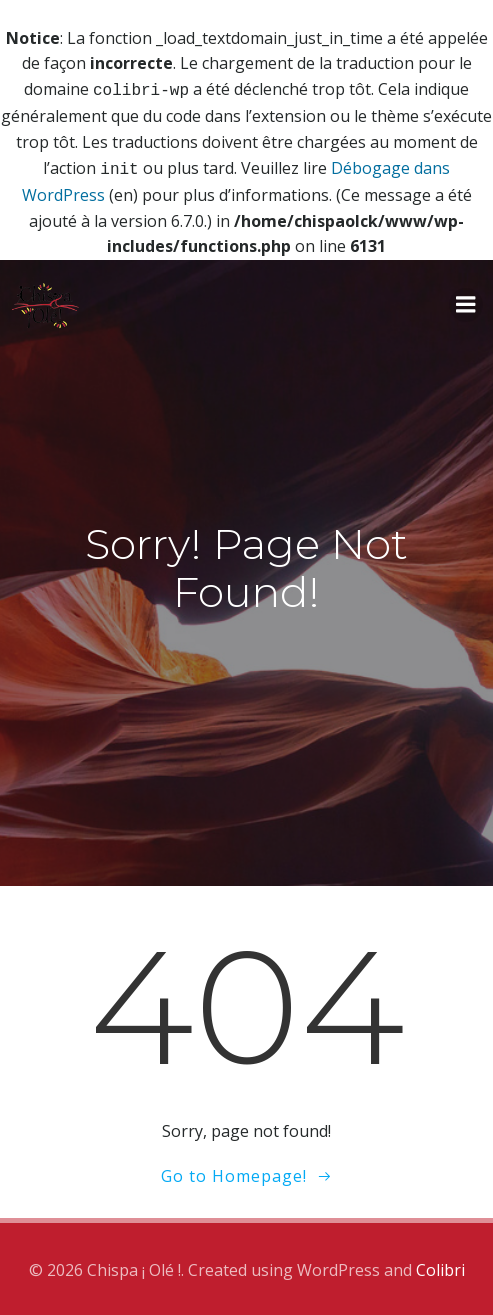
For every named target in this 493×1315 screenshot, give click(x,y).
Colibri (440, 1266)
